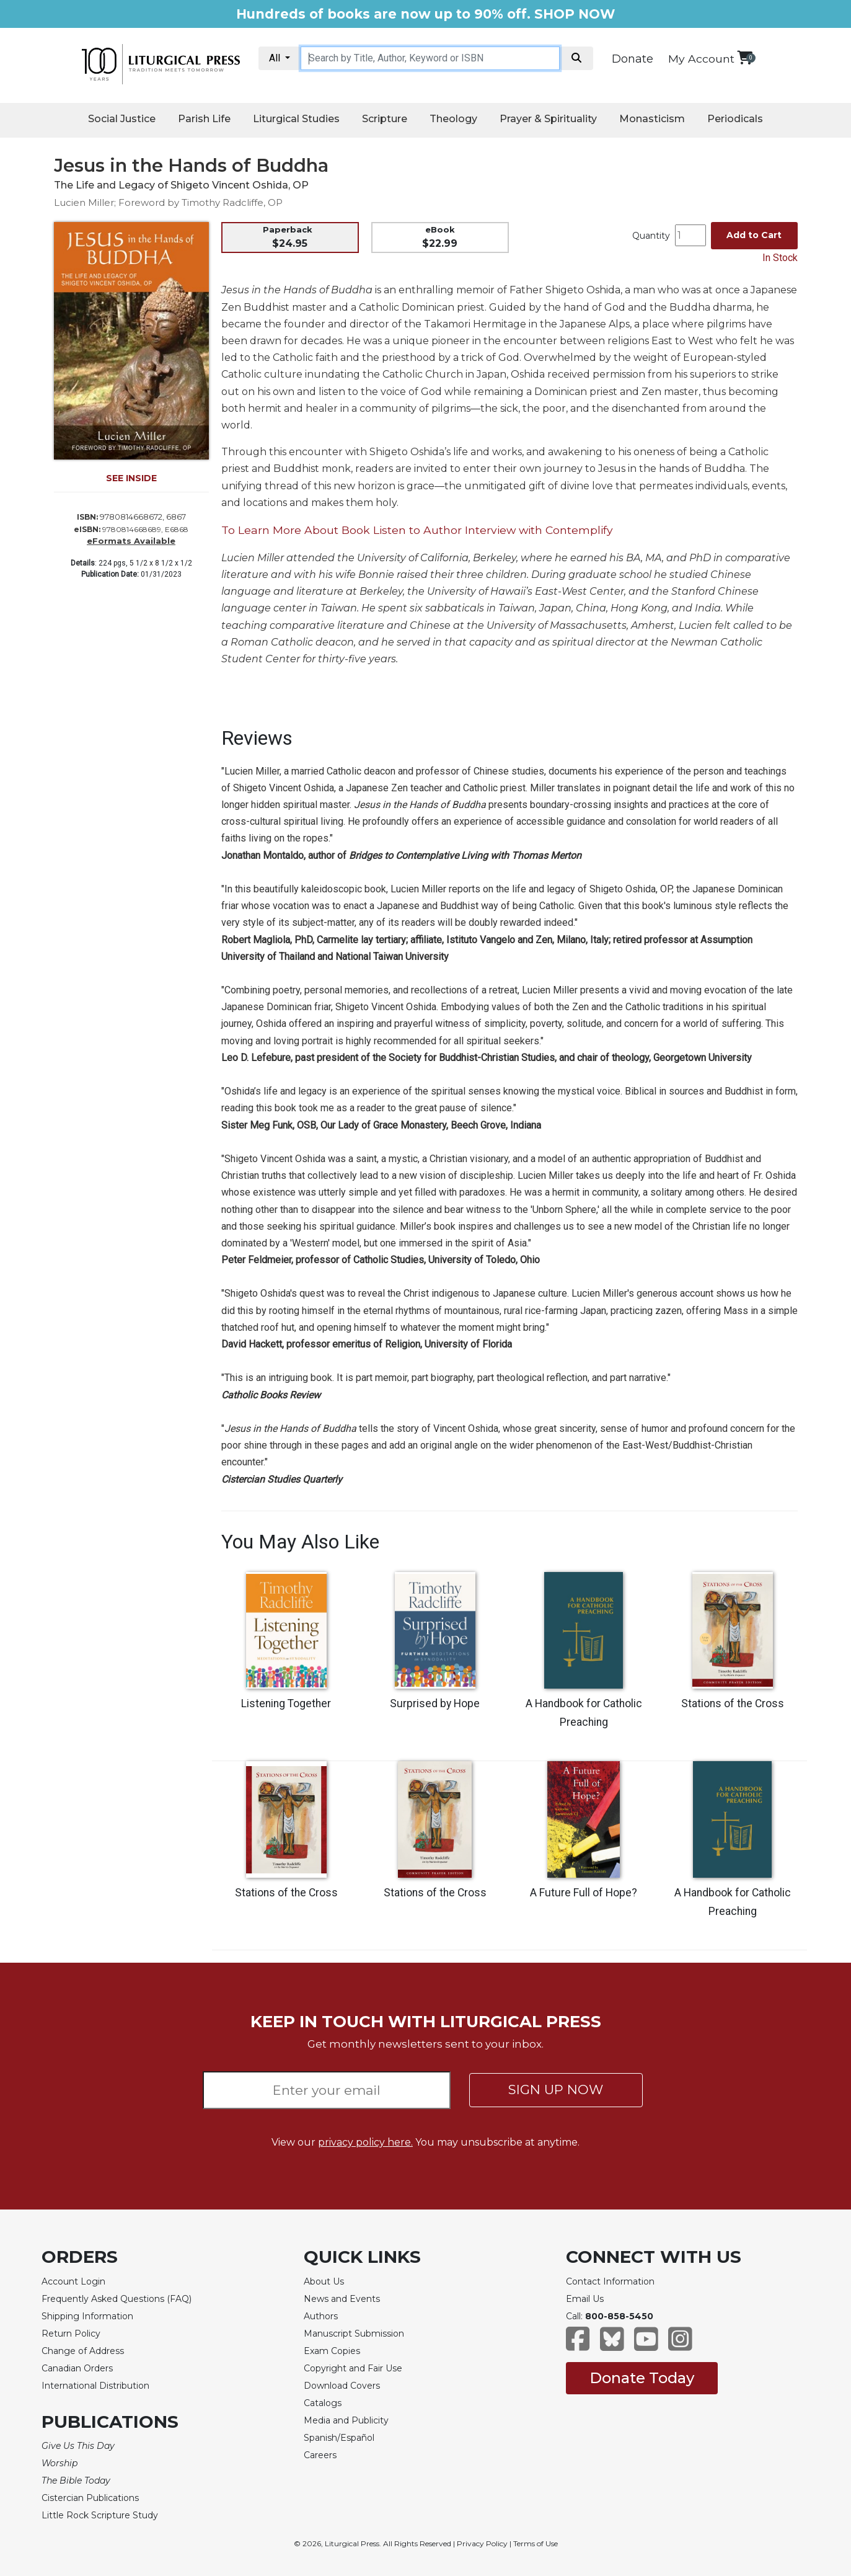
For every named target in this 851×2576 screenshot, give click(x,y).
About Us (324, 2281)
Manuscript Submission (354, 2333)
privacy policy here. (365, 2142)
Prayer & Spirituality (548, 119)
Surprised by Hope (435, 1703)
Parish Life (204, 119)
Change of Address (83, 2350)
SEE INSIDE (131, 478)
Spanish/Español (339, 2437)
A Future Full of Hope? (583, 1892)
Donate (632, 59)
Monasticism (652, 119)
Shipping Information (87, 2316)
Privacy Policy (482, 2543)
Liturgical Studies (296, 119)
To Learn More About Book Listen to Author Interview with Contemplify (417, 529)
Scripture (384, 119)
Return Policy (71, 2333)
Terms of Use (535, 2543)
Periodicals (735, 119)
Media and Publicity (346, 2420)
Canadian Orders (77, 2368)
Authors (321, 2316)
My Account (701, 58)
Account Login (73, 2281)
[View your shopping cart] (744, 57)
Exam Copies (332, 2350)
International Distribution (95, 2385)
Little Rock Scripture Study (100, 2515)
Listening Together (286, 1703)
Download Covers (342, 2385)
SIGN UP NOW (555, 2089)
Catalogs (323, 2403)
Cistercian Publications (90, 2497)
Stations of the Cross (732, 1703)
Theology (453, 119)
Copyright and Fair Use (353, 2368)
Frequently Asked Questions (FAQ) (117, 2298)
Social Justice (122, 119)
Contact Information (610, 2281)
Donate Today (641, 2378)
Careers (320, 2455)
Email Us (585, 2298)
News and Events (342, 2298)
